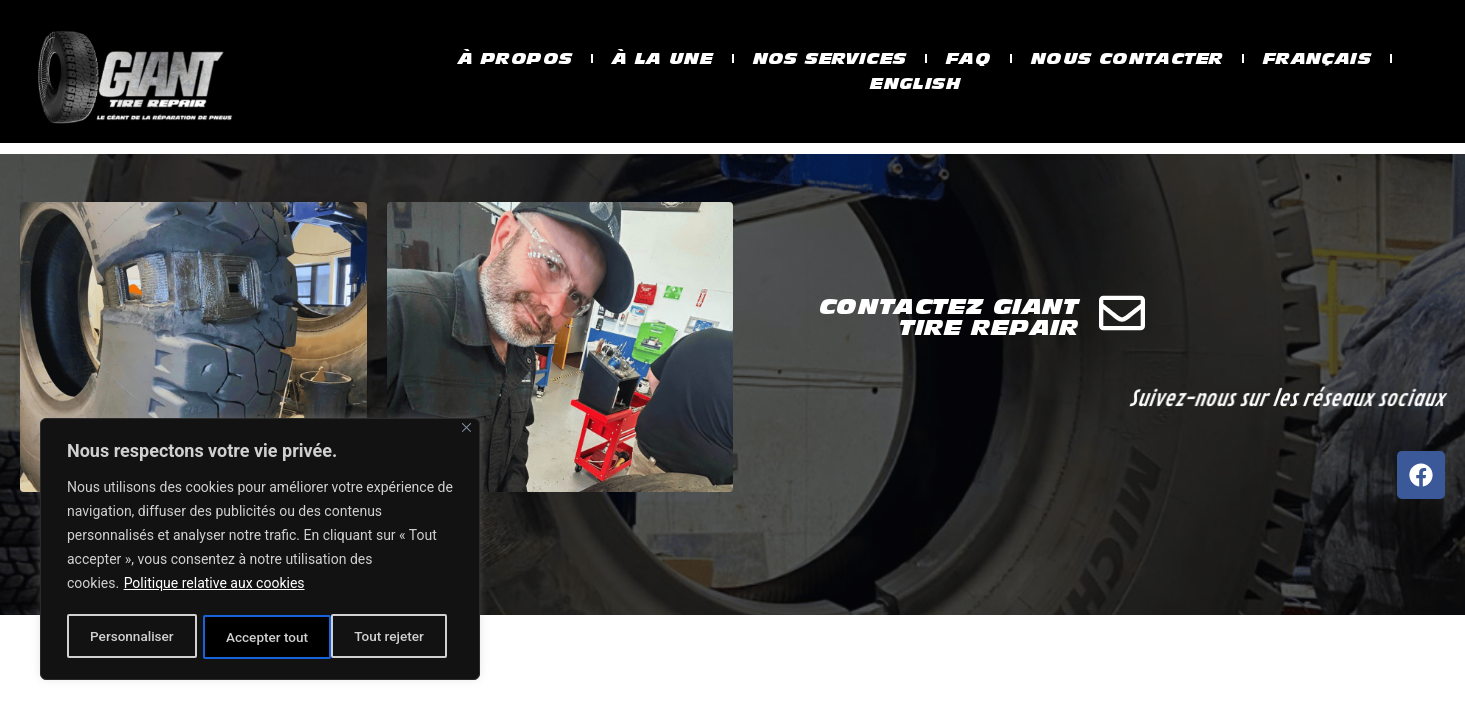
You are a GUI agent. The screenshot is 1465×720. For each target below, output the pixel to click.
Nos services (825, 58)
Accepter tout (389, 637)
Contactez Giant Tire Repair (949, 377)
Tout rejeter (261, 637)
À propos (499, 58)
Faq (971, 58)
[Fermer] (466, 431)
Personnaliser (131, 637)
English (915, 84)
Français (1334, 58)
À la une (652, 58)
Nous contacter (1136, 58)
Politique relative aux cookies (214, 587)
